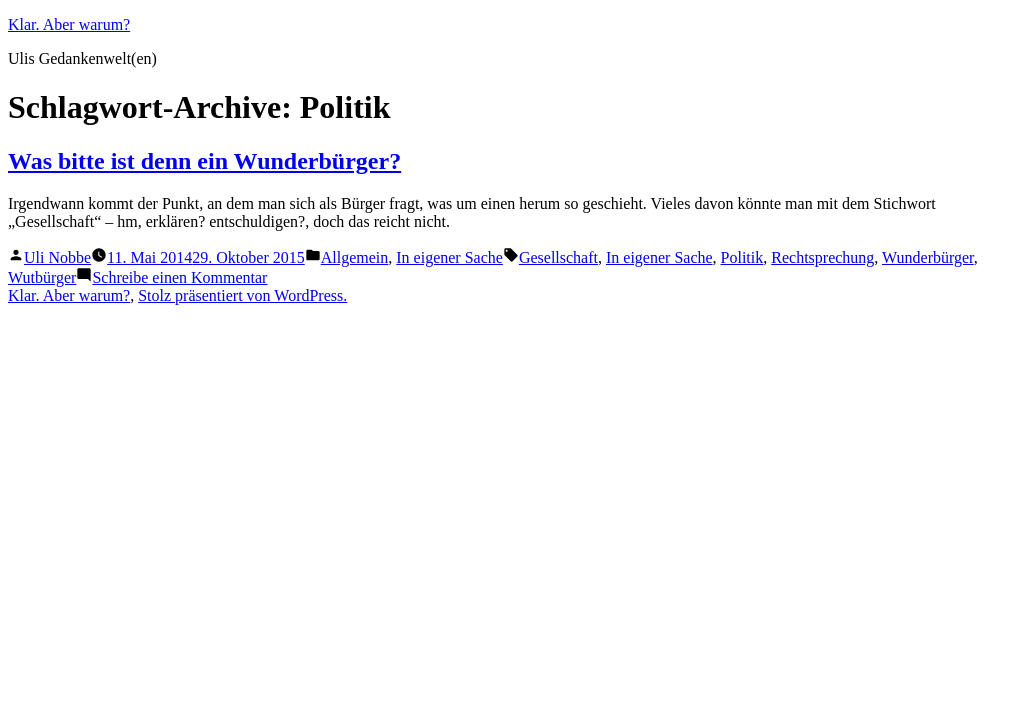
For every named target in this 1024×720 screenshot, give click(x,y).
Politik (742, 257)
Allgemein (355, 257)
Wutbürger (42, 277)
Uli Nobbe (57, 257)
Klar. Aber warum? (69, 24)
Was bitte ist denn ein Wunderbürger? (204, 161)
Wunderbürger (928, 257)
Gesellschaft (558, 257)
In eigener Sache (449, 257)
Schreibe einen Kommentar (179, 277)
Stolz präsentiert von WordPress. (242, 295)
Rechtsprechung (822, 257)
